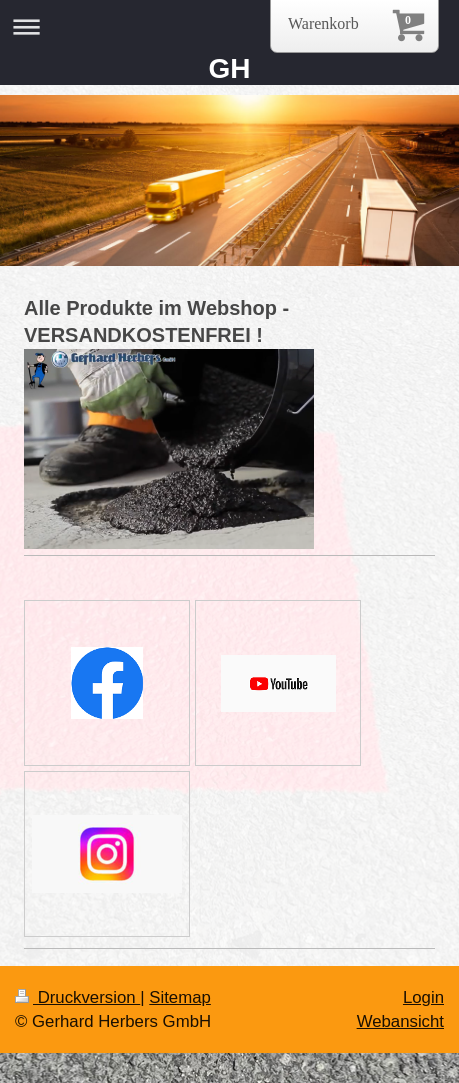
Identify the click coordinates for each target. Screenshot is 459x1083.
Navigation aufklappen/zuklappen (229, 26)
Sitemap (180, 997)
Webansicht (400, 1021)
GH (230, 68)
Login (423, 997)
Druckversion (77, 997)
